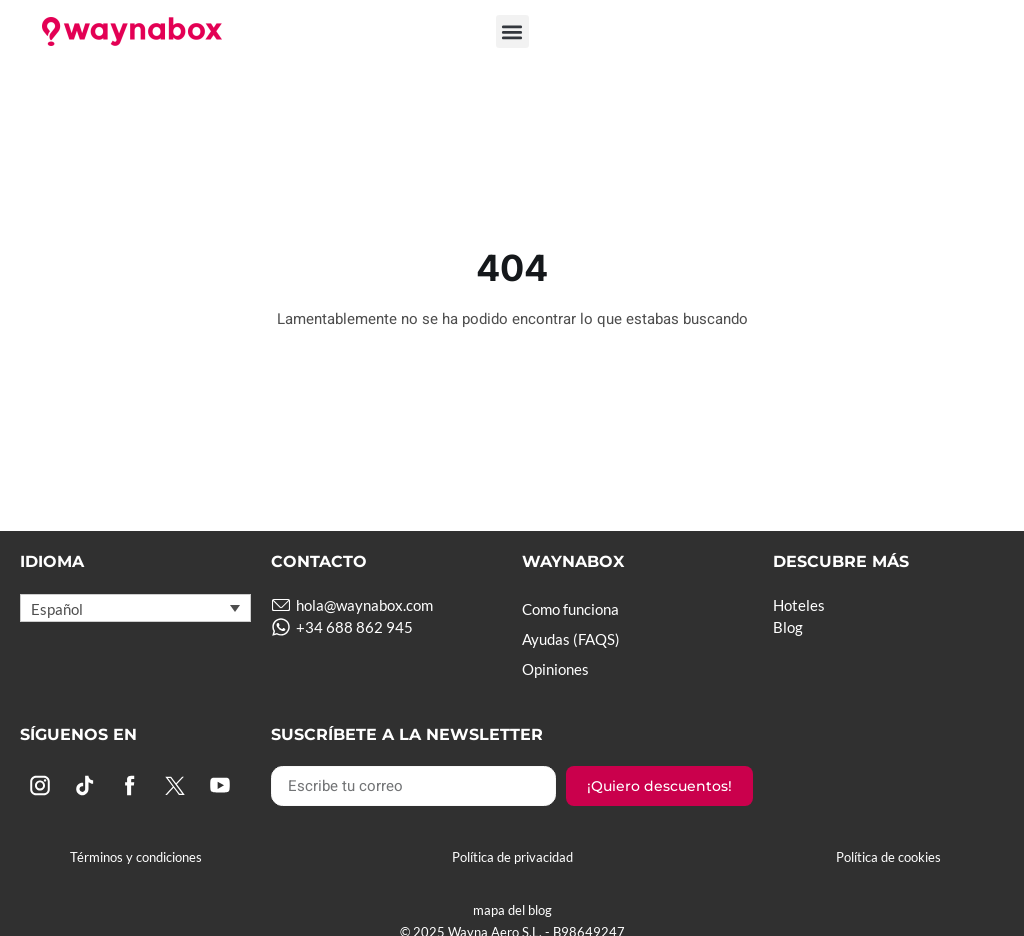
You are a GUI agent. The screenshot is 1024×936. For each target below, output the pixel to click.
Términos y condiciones (136, 857)
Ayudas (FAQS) (571, 639)
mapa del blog (512, 910)
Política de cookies (888, 857)
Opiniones (555, 669)
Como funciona (570, 609)
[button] (512, 31)
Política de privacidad (512, 857)
